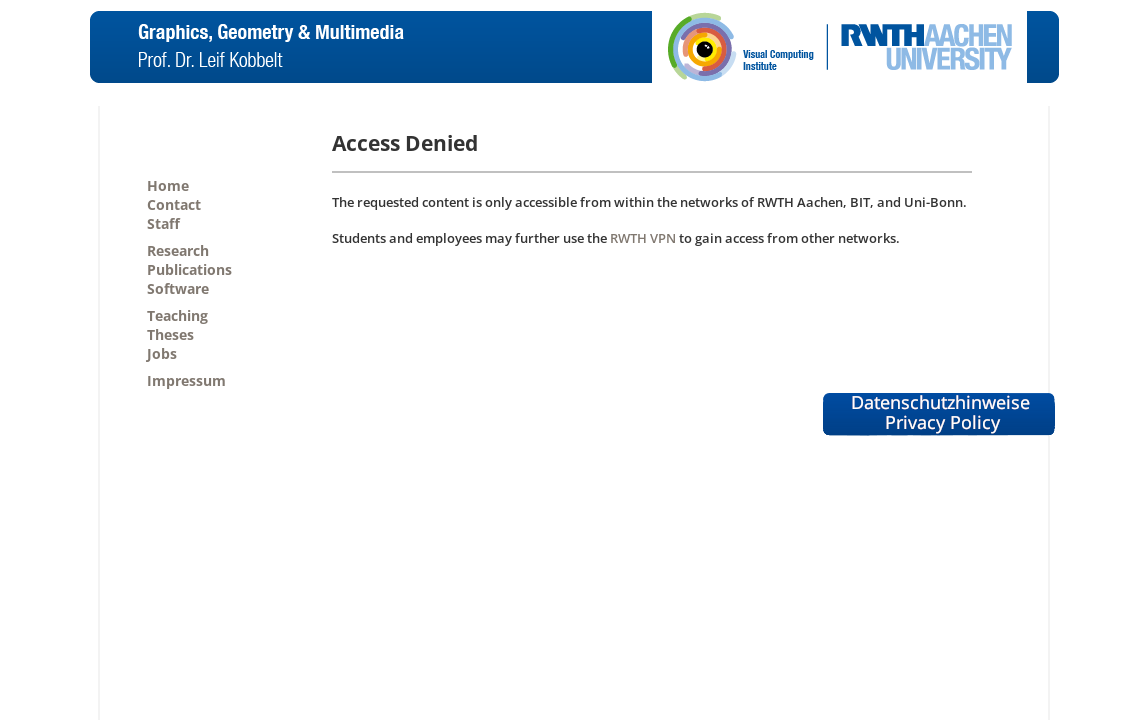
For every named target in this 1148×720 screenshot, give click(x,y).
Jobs (162, 353)
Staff (163, 223)
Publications (189, 269)
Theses (170, 334)
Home (168, 185)
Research (178, 250)
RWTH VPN (643, 238)
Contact (174, 204)
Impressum (186, 380)
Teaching (177, 315)
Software (178, 288)
